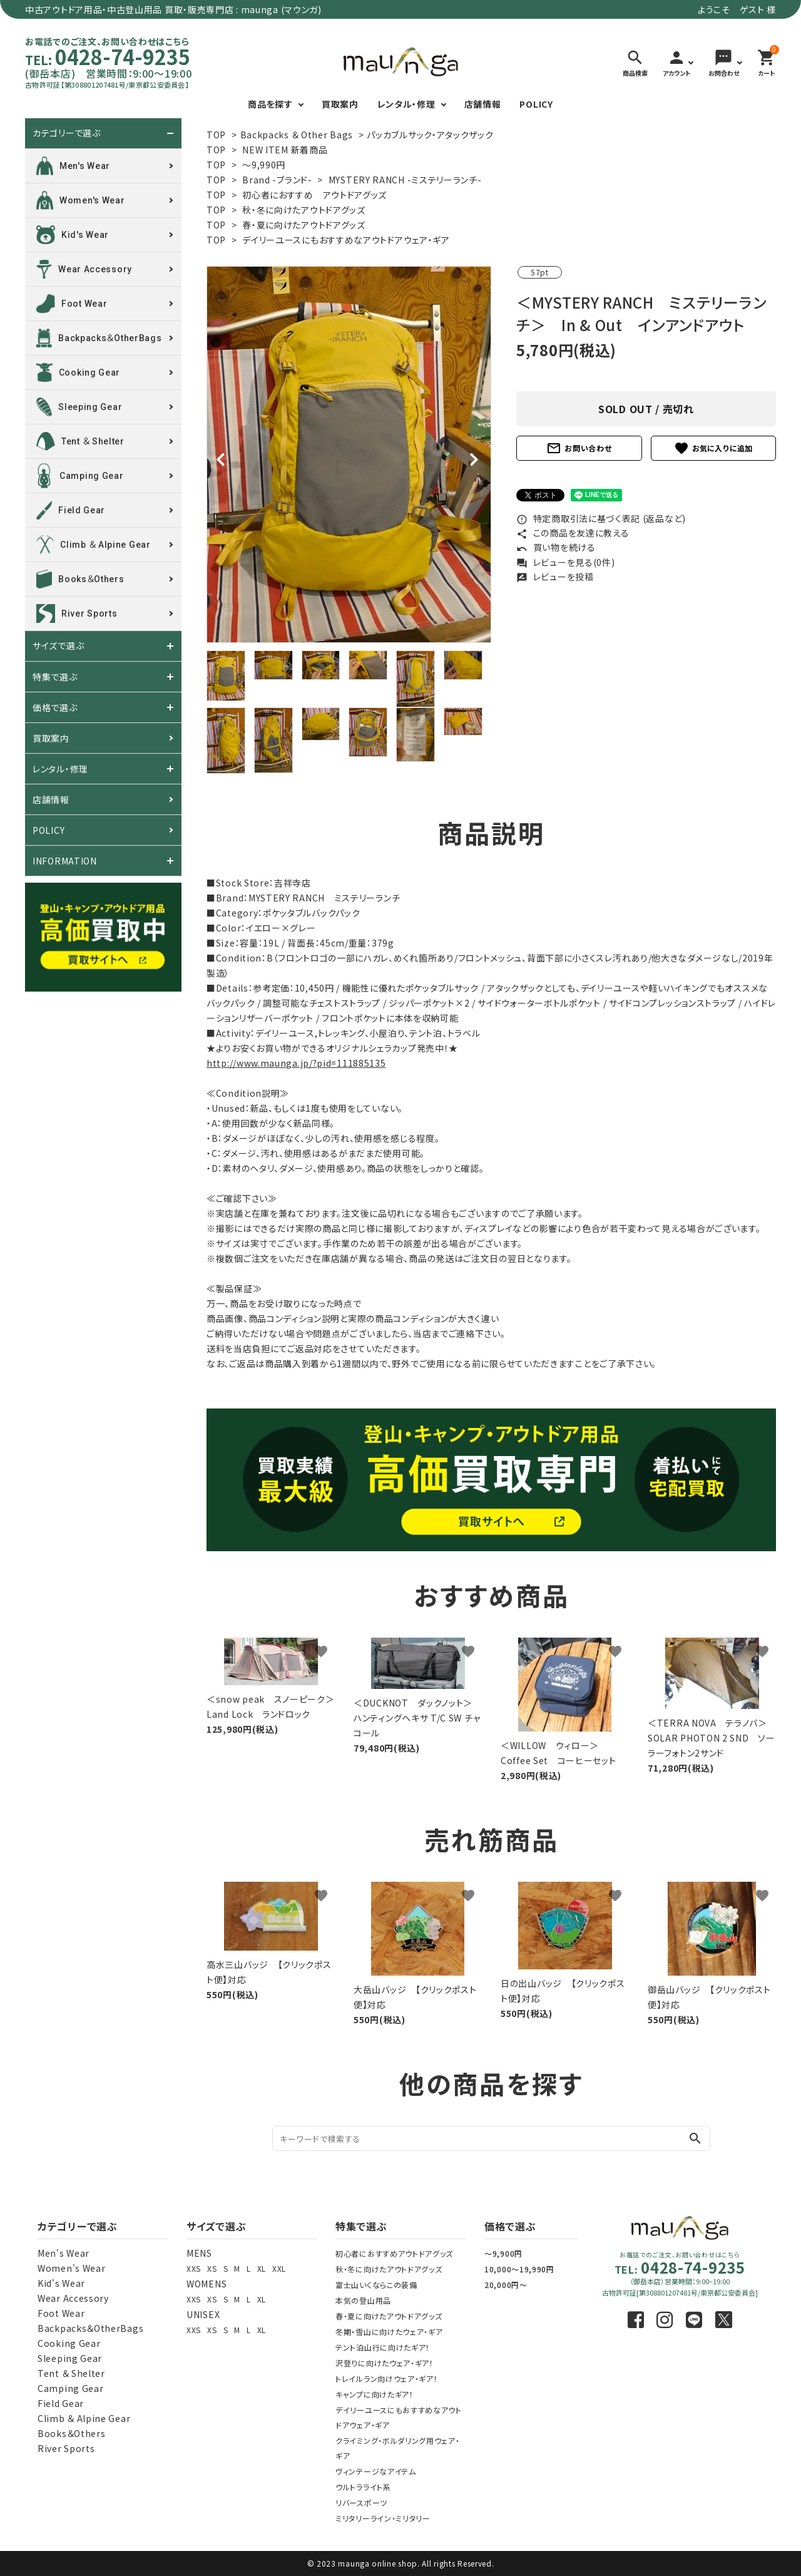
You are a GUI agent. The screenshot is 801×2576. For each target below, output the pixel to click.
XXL (279, 2268)
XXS (193, 2268)
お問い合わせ (578, 448)
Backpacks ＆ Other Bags (296, 134)
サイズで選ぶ (58, 646)
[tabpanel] (349, 454)
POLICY (536, 104)
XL (261, 2268)
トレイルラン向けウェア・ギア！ (386, 2378)
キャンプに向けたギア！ (374, 2394)
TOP (216, 134)
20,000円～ (506, 2284)
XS (212, 2268)
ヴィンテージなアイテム (375, 2471)
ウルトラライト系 (363, 2486)
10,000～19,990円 (519, 2269)
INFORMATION (65, 860)
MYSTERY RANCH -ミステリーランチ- (405, 179)
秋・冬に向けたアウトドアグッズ (303, 209)
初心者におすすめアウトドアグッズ (394, 2253)
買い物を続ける (556, 547)
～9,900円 (503, 2253)
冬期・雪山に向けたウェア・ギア (389, 2331)
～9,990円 (263, 164)
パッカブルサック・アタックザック (430, 134)
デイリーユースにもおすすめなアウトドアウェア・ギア (346, 239)
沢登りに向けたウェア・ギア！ (384, 2363)
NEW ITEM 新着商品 (284, 149)
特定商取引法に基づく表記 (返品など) (601, 518)
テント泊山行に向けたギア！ (382, 2347)
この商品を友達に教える (572, 532)
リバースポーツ (361, 2502)
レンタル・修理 (406, 104)
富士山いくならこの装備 (376, 2284)
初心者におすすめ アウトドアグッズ (314, 194)
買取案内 (340, 104)
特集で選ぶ (55, 676)
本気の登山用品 (363, 2300)
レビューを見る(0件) (565, 562)
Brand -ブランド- (277, 179)
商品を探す (270, 104)
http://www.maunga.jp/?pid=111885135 (296, 1063)
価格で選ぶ (55, 707)
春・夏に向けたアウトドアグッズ (303, 224)
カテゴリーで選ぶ (67, 133)
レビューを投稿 (555, 576)
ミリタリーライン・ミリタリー (383, 2518)
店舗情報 (482, 104)
